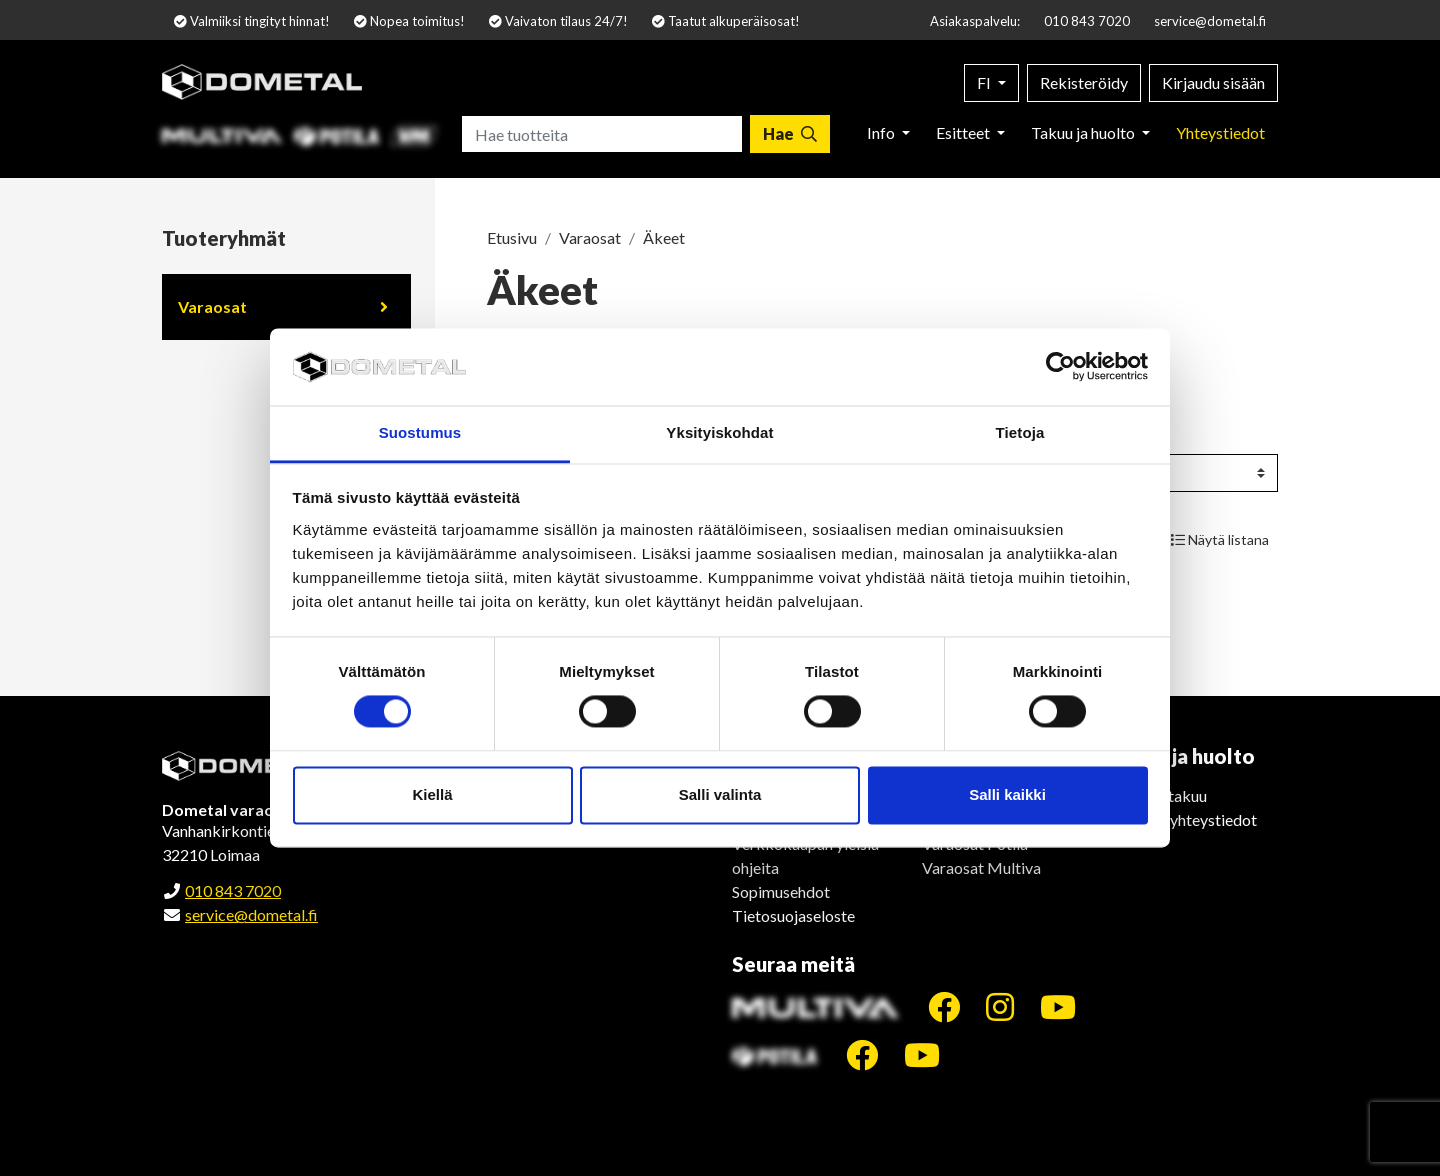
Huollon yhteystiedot (1184, 819)
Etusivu (512, 237)
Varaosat (212, 306)
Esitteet (964, 132)
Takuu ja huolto (1084, 132)
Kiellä (432, 794)
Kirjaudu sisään (1213, 82)
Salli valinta (720, 794)
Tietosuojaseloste (793, 915)
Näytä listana (1220, 539)
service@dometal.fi (1210, 21)
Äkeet (664, 237)
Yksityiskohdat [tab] (719, 432)
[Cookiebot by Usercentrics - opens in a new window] (1060, 367)
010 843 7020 (1087, 21)
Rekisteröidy (1084, 82)
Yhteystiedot (1220, 132)
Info (882, 132)
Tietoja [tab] (1020, 432)
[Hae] (790, 134)
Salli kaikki (1007, 794)
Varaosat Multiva (981, 867)
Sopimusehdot (781, 891)
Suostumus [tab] (420, 432)
